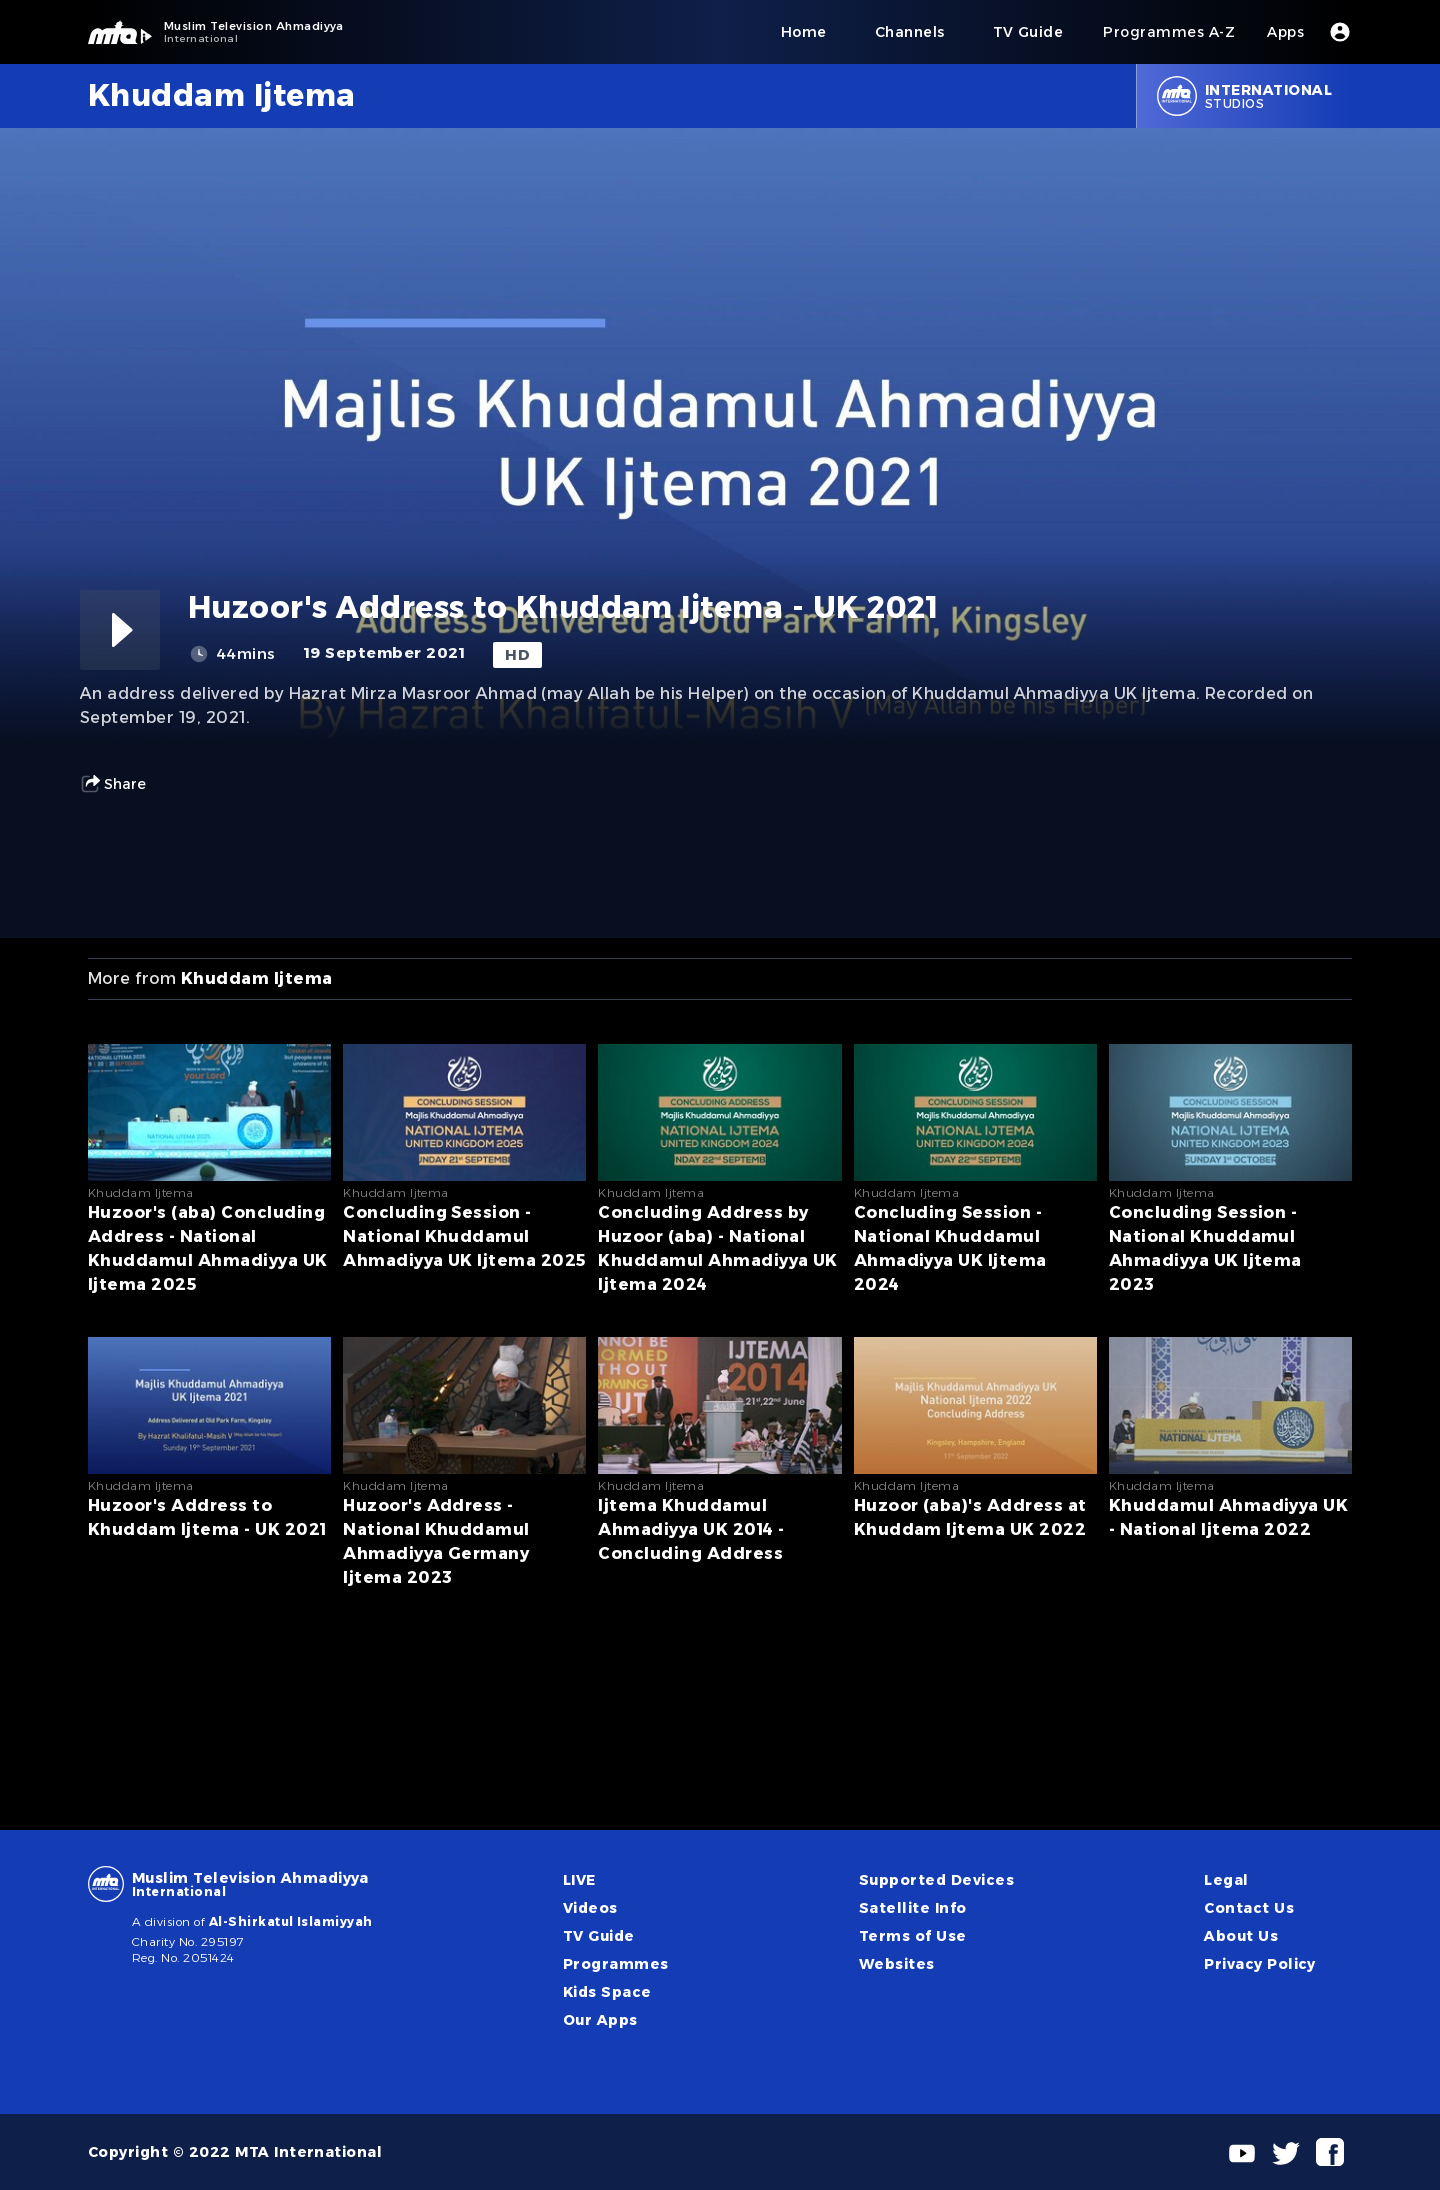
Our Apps (600, 2020)
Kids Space (607, 1992)
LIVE (579, 1880)
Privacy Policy (1260, 1964)
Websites (897, 1964)
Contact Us (1249, 1908)
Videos (590, 1908)
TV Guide (599, 1936)
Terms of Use (913, 1936)
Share (113, 784)
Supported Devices (936, 1880)
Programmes (616, 1964)
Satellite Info (913, 1908)
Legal (1226, 1880)
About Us (1241, 1936)
